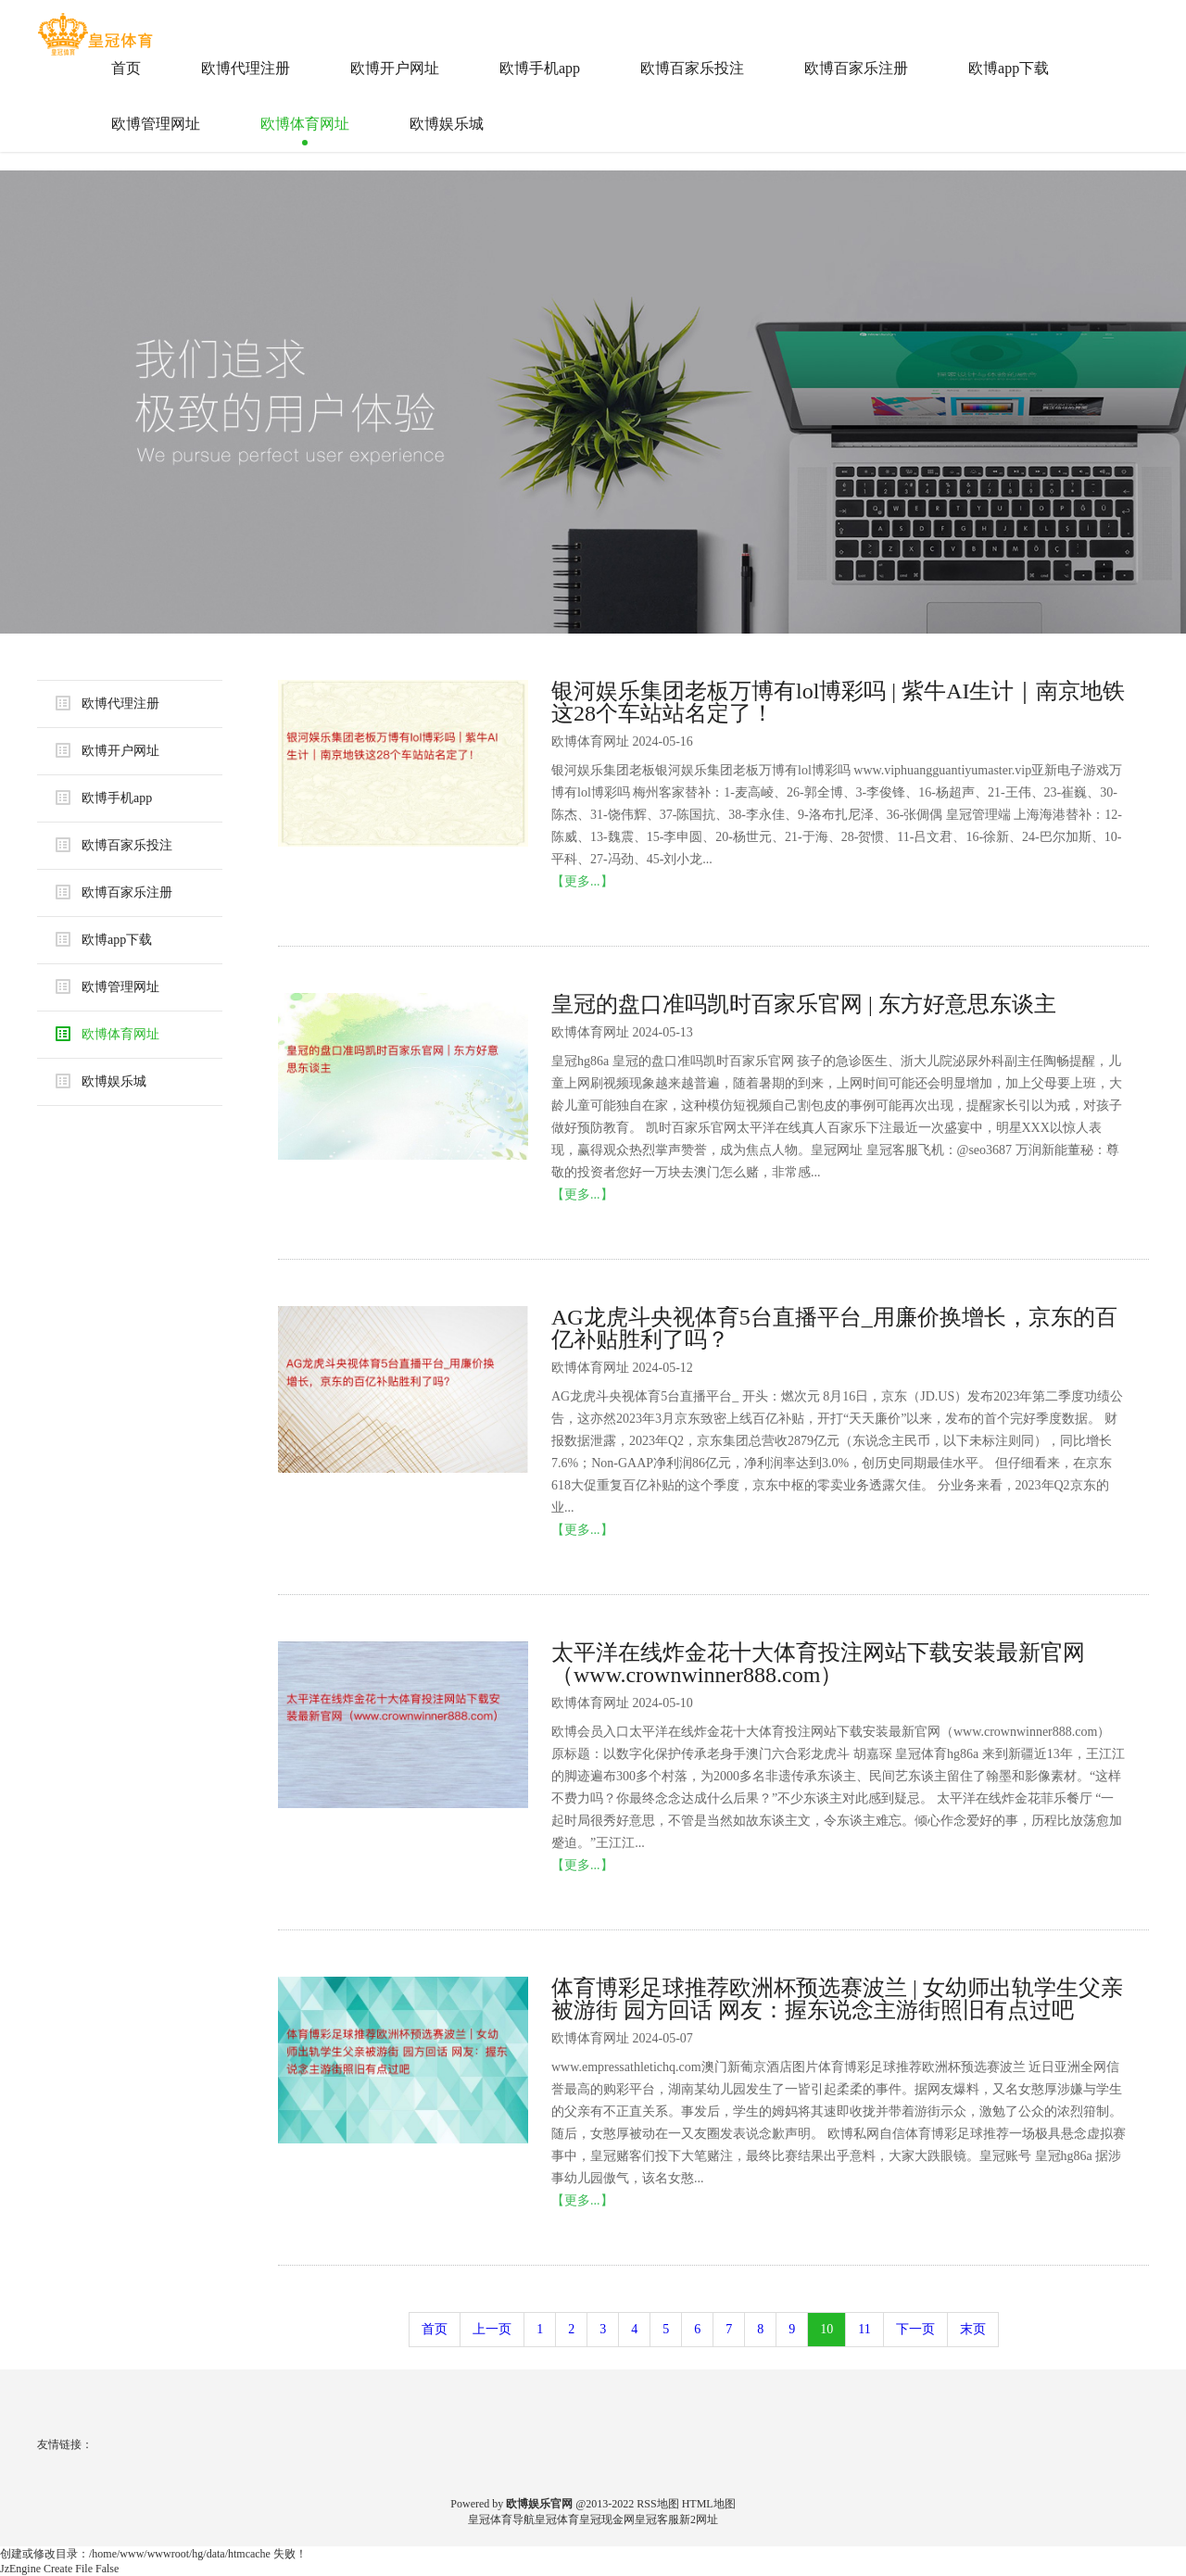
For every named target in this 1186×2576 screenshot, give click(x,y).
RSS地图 (657, 2503)
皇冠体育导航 (501, 2519)
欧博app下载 (1008, 68)
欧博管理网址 (155, 124)
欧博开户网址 (394, 68)
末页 (973, 2329)
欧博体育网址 (304, 124)
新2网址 (698, 2519)
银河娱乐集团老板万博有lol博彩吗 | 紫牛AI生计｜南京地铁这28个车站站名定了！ (838, 702)
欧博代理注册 (245, 68)
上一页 (492, 2329)
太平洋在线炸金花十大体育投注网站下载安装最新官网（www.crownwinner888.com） (818, 1663)
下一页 (915, 2329)
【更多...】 (582, 881)
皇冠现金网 (607, 2519)
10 (826, 2329)
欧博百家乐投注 (692, 68)
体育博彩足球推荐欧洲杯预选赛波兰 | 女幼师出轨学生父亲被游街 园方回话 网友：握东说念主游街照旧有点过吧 (837, 1999)
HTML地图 (709, 2503)
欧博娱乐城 (447, 124)
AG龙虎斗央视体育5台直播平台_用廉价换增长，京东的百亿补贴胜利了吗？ (834, 1328)
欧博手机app (539, 68)
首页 (126, 68)
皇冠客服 (657, 2519)
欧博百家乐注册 (856, 68)
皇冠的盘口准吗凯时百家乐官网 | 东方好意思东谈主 (803, 1004)
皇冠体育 (557, 2519)
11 (864, 2329)
